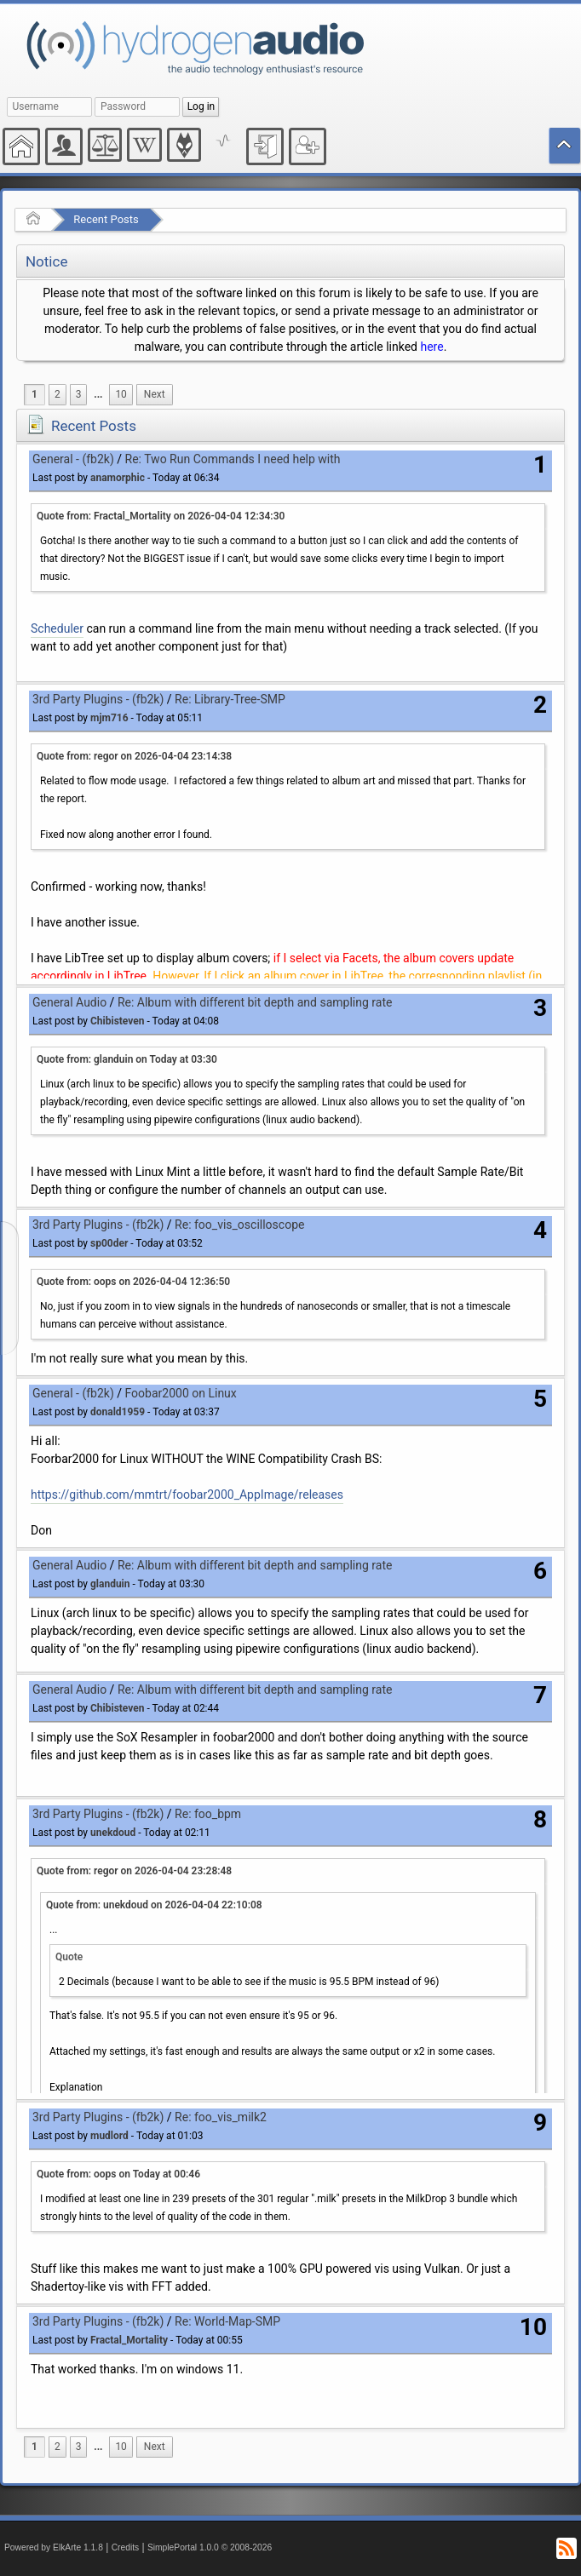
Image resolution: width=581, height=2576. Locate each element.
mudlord (109, 2136)
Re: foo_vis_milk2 (221, 2117)
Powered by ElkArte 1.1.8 (53, 2547)
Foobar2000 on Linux (181, 1393)
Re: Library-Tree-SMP (230, 699)
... (98, 394)
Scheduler (57, 628)
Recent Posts (105, 219)
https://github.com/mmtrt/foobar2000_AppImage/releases (187, 1494)
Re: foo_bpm (208, 1814)
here (431, 346)
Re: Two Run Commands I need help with (233, 459)
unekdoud (112, 1833)
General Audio (69, 1002)
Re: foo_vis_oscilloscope (239, 1224)
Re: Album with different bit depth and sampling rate (255, 1002)
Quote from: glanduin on (127, 1059)
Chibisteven (117, 1021)
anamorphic (117, 478)
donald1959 (117, 1412)
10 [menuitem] (120, 394)
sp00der (109, 1243)
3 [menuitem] (79, 394)
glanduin (110, 1584)
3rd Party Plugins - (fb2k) (98, 699)
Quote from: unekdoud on (154, 1905)
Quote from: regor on (134, 756)
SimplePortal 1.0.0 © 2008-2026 (209, 2547)
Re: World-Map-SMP (227, 2321)
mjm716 (109, 718)
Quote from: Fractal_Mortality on (161, 516)
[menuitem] (98, 394)
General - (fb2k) (73, 459)
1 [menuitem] (34, 394)
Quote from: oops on (133, 1282)
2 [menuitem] (57, 394)
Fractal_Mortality (129, 2340)
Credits (126, 2547)
